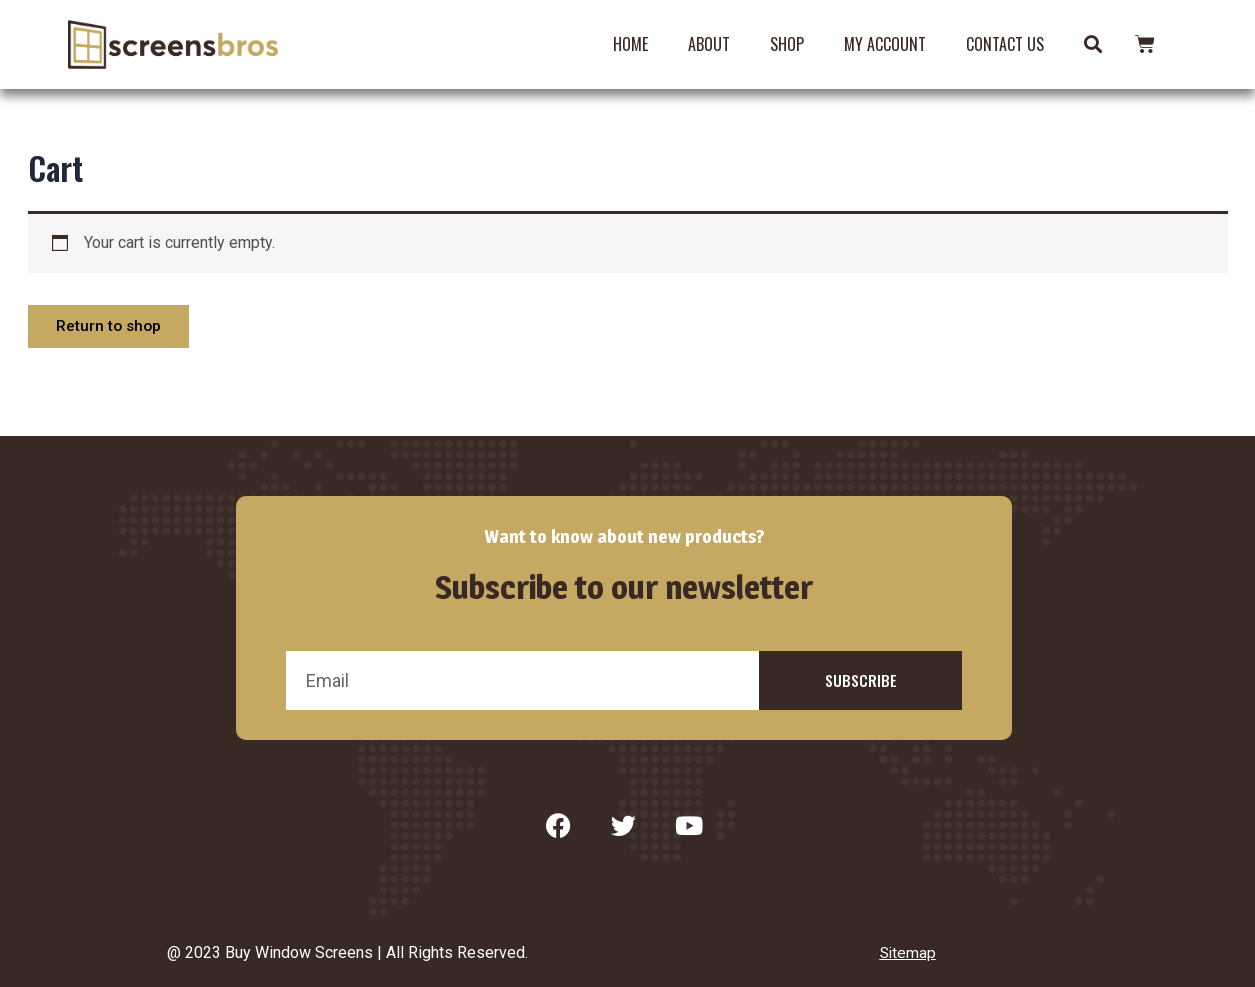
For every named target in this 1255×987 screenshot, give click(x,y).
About (709, 44)
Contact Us (1005, 44)
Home (630, 44)
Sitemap (908, 953)
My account (885, 44)
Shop (787, 44)
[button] (1092, 44)
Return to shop (112, 327)
